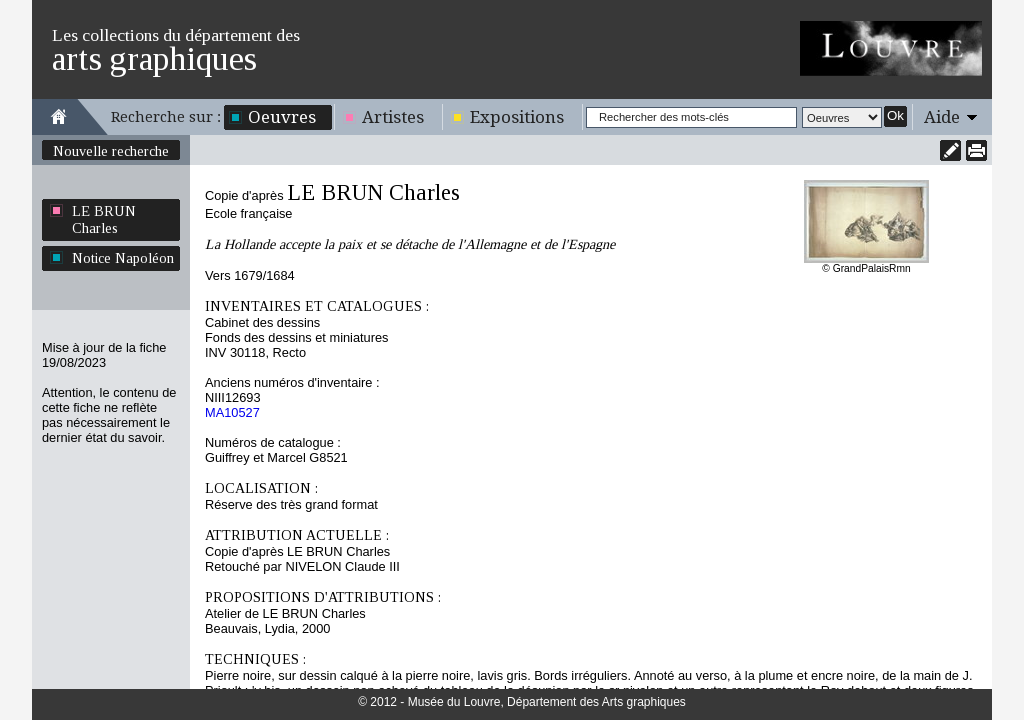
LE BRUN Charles (104, 219)
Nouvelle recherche (111, 151)
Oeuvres (282, 117)
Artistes (393, 117)
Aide (942, 117)
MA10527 (232, 412)
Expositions (517, 117)
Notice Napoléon (123, 258)
